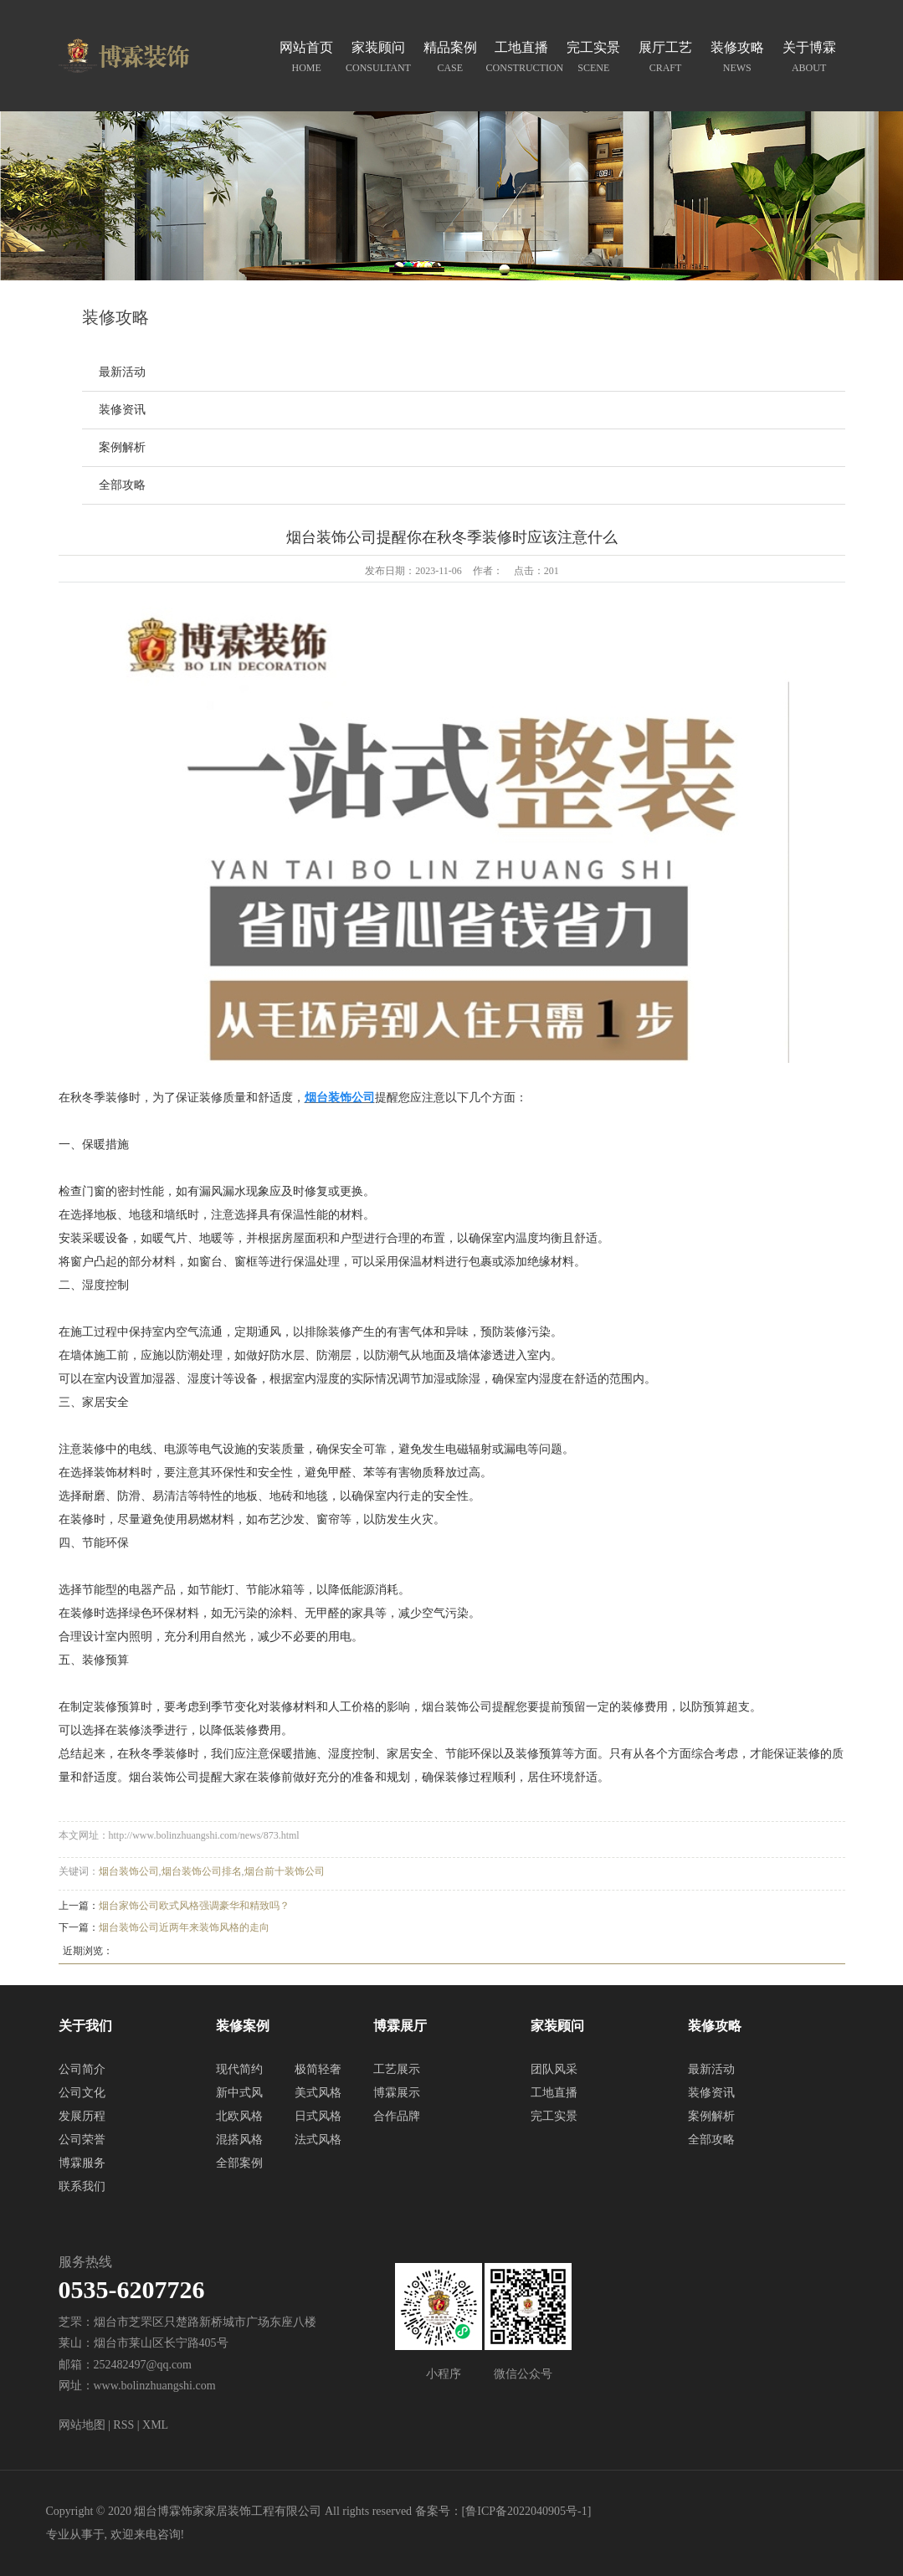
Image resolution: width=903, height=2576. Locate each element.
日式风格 (318, 2116)
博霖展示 (396, 2092)
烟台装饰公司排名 (202, 1871)
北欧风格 (239, 2116)
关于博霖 (809, 59)
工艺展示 (396, 2069)
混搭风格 (239, 2139)
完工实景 (593, 59)
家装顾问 (378, 59)
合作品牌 (396, 2116)
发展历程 (82, 2116)
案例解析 (122, 447)
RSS (123, 2425)
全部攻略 (122, 485)
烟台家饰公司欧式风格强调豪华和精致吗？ (194, 1905)
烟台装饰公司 (129, 1871)
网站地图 (82, 2425)
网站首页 (306, 59)
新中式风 (239, 2092)
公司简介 (82, 2069)
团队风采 (554, 2069)
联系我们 (82, 2186)
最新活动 (122, 372)
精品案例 (450, 59)
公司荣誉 (82, 2139)
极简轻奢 (318, 2069)
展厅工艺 (665, 59)
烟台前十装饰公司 (284, 1871)
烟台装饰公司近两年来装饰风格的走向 (184, 1927)
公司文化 (82, 2092)
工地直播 (522, 59)
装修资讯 (122, 409)
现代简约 (239, 2069)
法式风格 (318, 2139)
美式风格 (318, 2092)
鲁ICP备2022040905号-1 (526, 2511)
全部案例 (239, 2163)
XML (155, 2425)
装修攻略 (737, 59)
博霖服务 (82, 2163)
